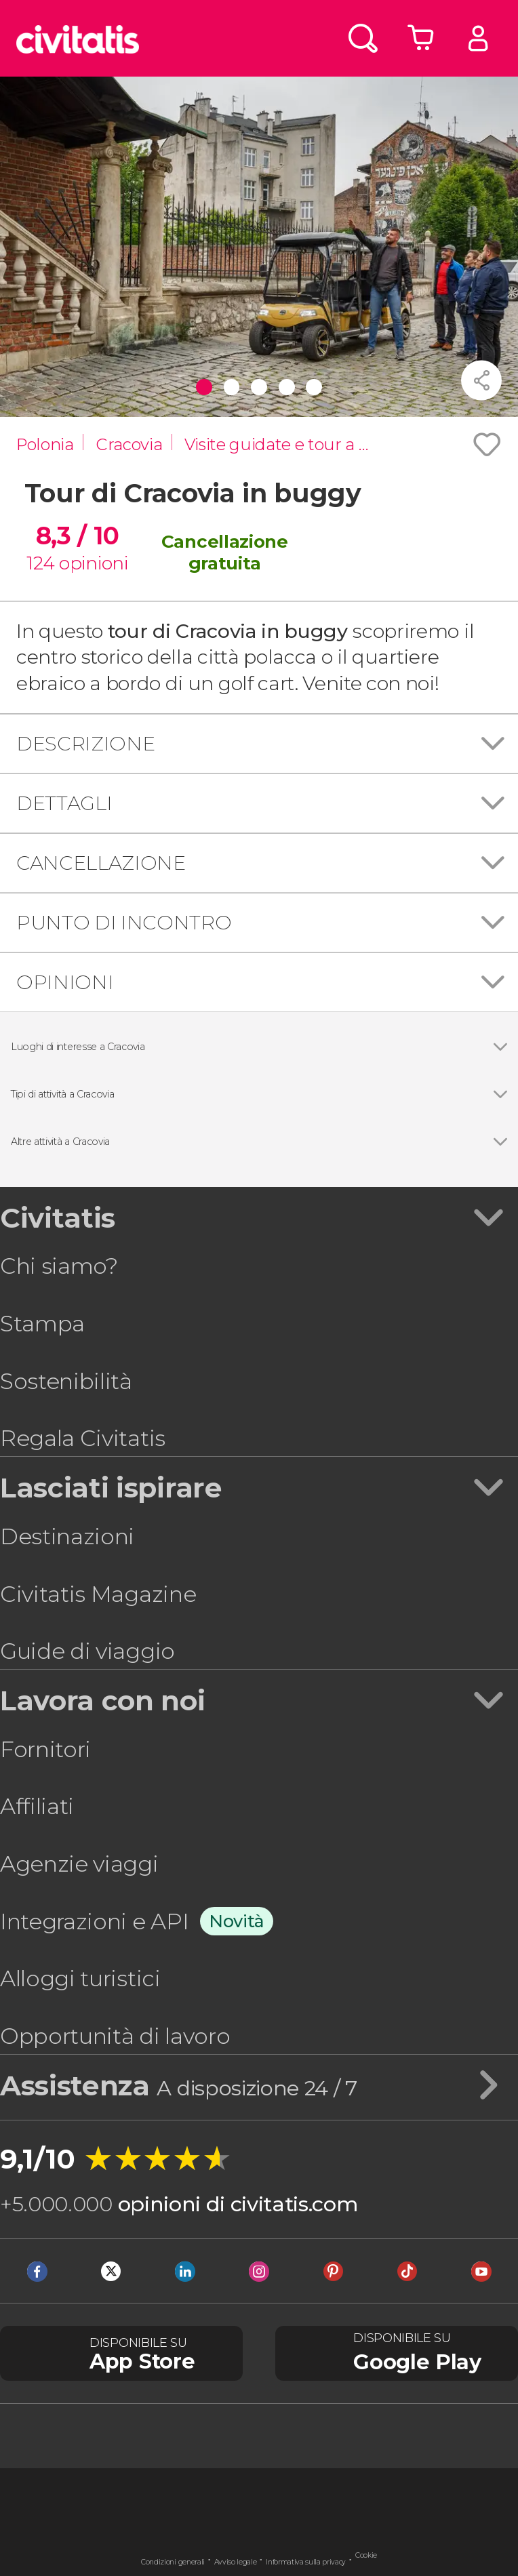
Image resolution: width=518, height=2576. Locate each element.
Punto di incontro (124, 922)
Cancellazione (101, 862)
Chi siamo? (59, 1266)
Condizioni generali (173, 2562)
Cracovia (129, 444)
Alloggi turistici (80, 1978)
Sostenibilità (66, 1381)
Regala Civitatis (82, 1438)
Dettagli (64, 803)
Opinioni (64, 982)
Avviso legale (235, 2562)
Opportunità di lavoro (115, 2036)
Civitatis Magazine (98, 1594)
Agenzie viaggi (79, 1864)
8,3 (77, 535)
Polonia (45, 444)
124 (40, 563)
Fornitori (45, 1749)
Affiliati (37, 1806)
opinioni (93, 563)
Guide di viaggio (87, 1651)
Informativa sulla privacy (306, 2562)
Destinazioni (67, 1536)
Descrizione (85, 743)
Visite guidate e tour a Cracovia (284, 444)
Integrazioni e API (94, 1921)
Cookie (366, 2555)
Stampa (42, 1323)
